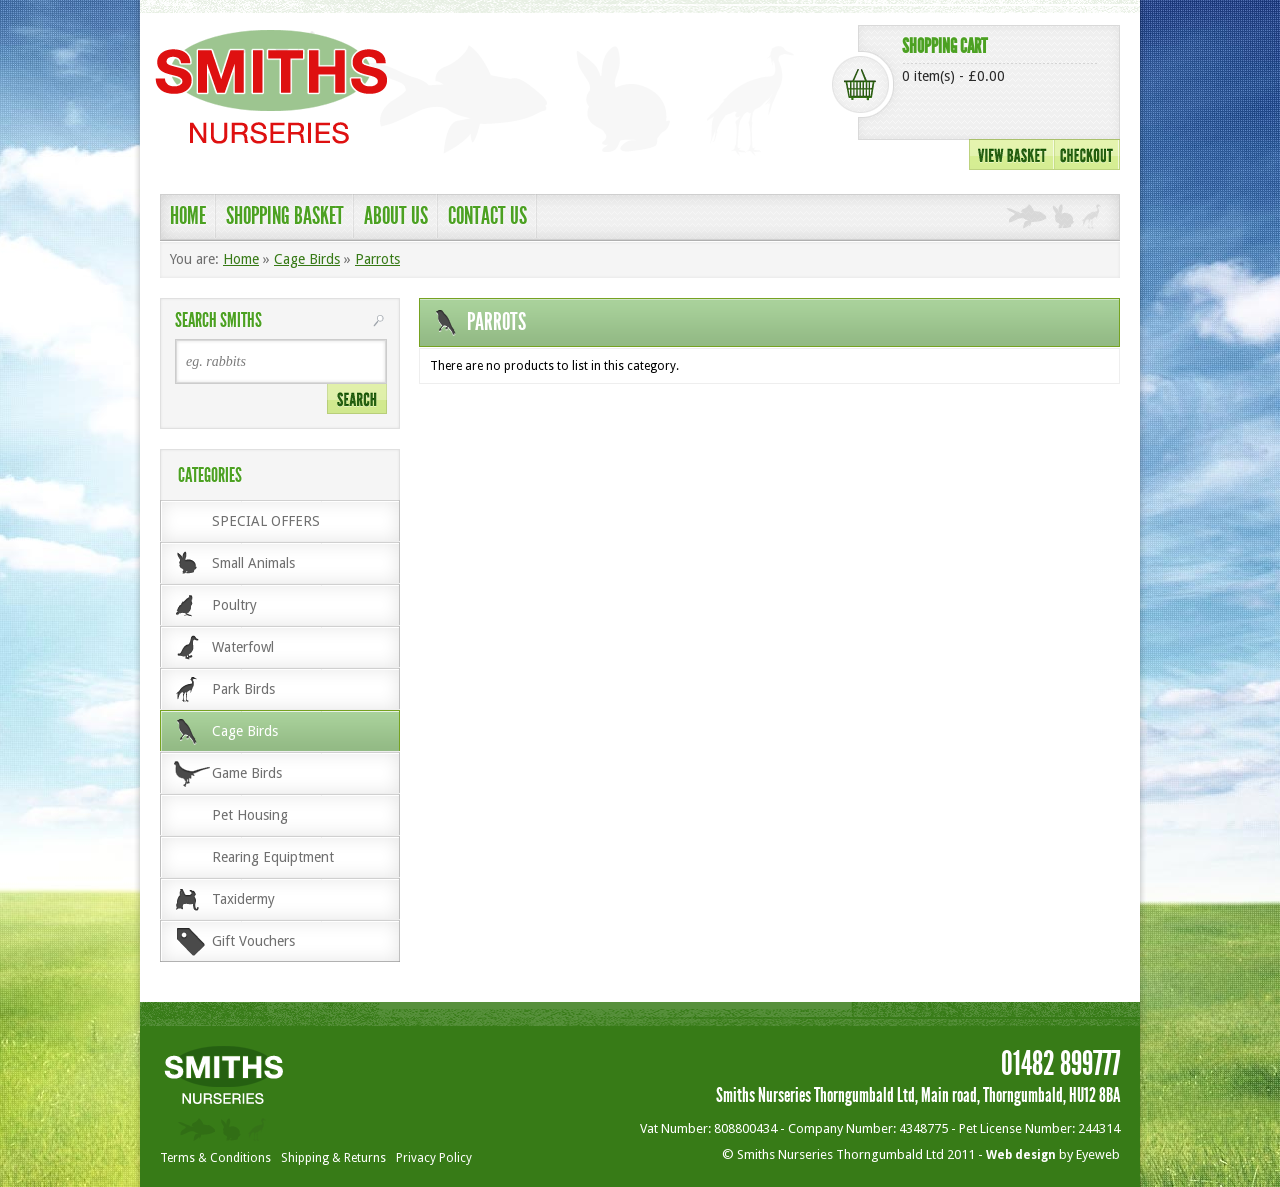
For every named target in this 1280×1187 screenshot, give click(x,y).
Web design (1021, 1155)
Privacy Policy (434, 1158)
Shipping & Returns (333, 1158)
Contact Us (487, 216)
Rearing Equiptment (273, 857)
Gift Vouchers (253, 941)
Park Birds (243, 689)
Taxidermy (243, 899)
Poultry (234, 605)
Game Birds (247, 773)
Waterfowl (243, 647)
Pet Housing (250, 815)
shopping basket (285, 216)
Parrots (377, 259)
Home (188, 216)
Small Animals (253, 563)
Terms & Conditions (215, 1158)
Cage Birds (307, 259)
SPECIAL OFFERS (266, 521)
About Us (396, 216)
